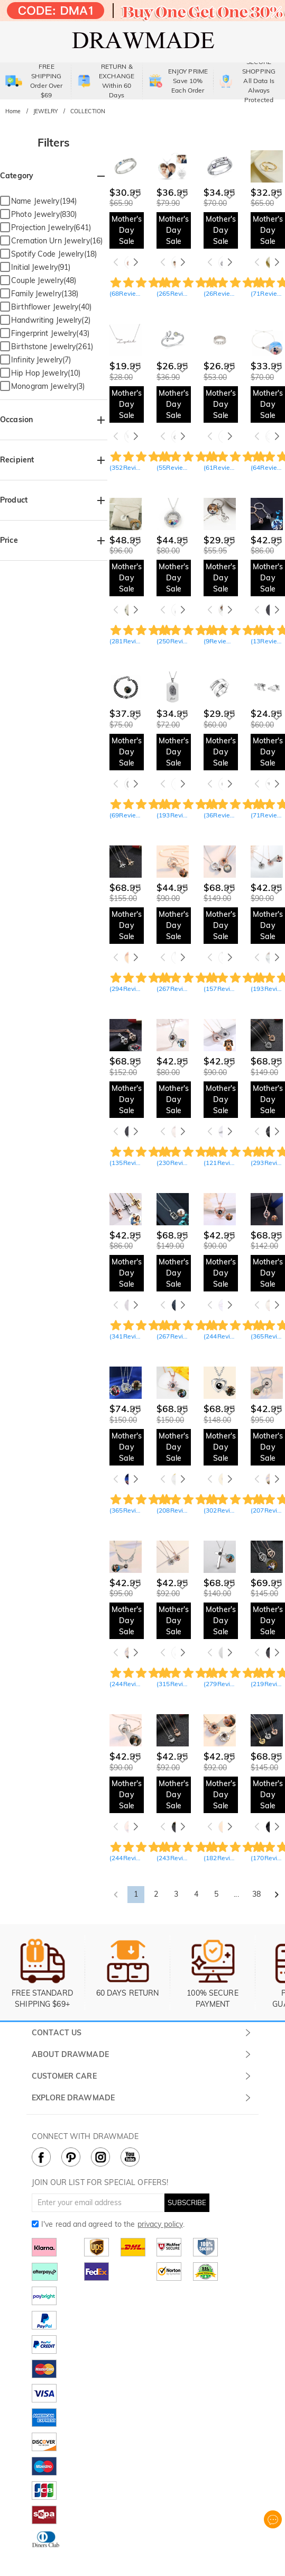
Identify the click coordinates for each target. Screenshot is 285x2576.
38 (256, 1894)
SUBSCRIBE (187, 2202)
